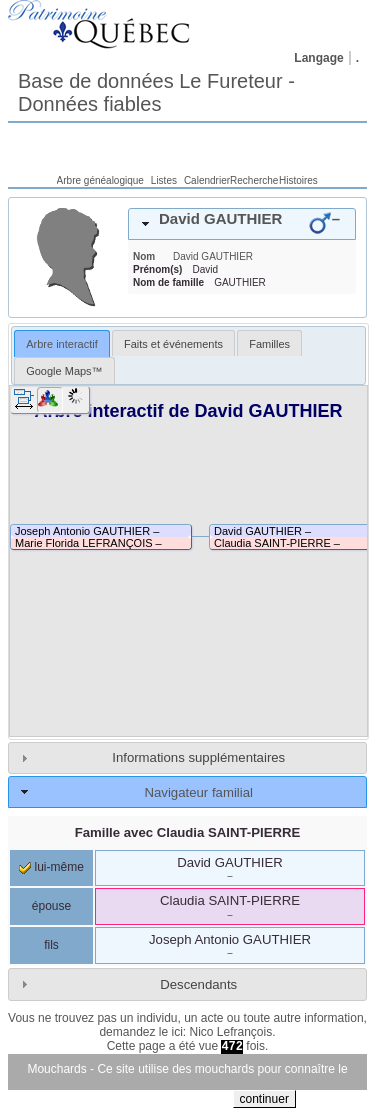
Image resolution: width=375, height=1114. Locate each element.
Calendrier (207, 180)
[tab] (242, 224)
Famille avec (188, 832)
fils (51, 945)
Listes (164, 180)
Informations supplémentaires (198, 757)
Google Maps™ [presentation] (64, 371)
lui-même (51, 867)
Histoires (298, 180)
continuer (264, 1099)
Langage (318, 58)
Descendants (198, 984)
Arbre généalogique (100, 180)
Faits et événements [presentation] (173, 344)
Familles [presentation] (269, 344)
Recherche (254, 180)
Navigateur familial (198, 792)
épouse (51, 906)
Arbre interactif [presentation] (62, 344)
